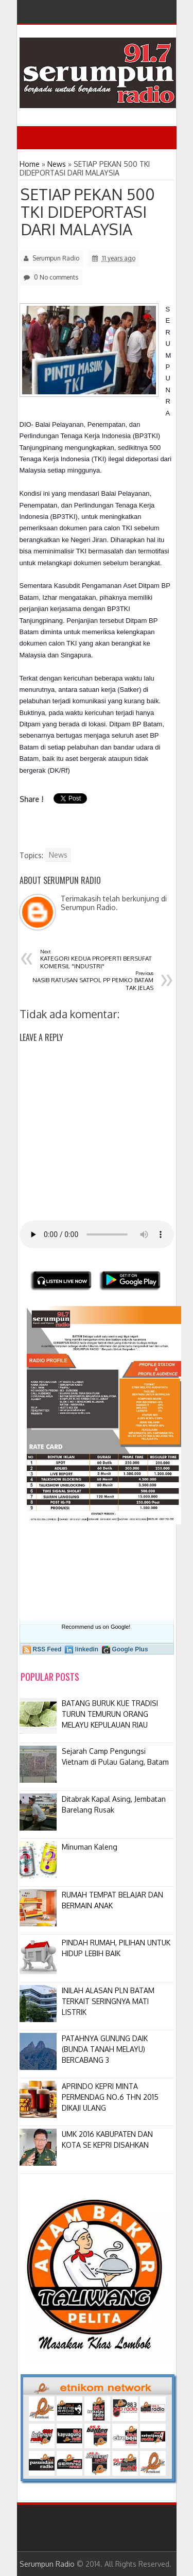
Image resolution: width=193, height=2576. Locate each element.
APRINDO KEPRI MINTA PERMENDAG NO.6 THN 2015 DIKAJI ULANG (110, 2097)
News (58, 854)
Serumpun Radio (47, 2564)
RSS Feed (47, 1649)
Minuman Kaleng (89, 1846)
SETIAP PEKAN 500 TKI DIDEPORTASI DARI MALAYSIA (88, 211)
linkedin (86, 1649)
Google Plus (130, 1649)
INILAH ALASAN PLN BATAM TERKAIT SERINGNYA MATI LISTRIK (108, 2001)
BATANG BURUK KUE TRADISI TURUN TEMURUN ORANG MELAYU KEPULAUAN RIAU (110, 1714)
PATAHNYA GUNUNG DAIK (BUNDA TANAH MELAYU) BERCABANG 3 (105, 2049)
